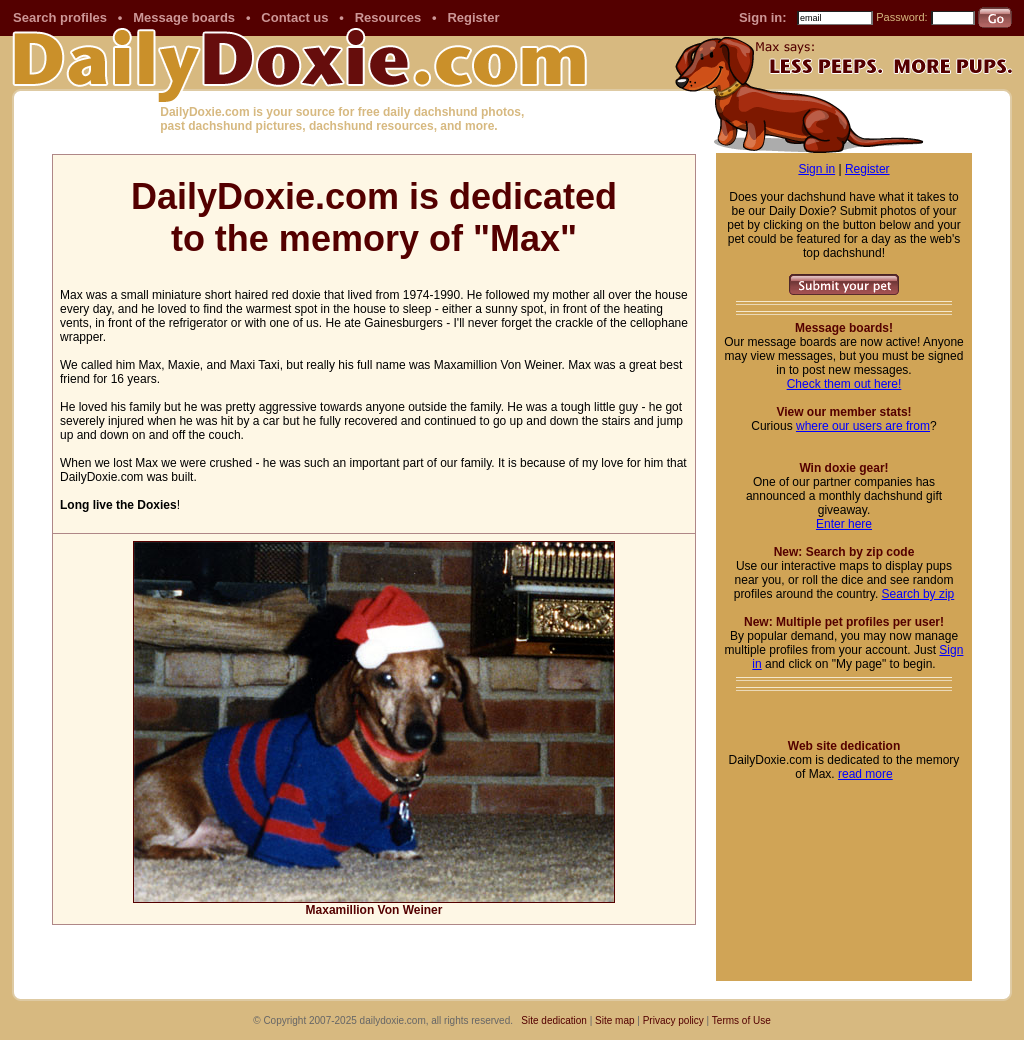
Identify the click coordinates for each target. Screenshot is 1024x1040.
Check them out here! (844, 384)
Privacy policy (673, 1020)
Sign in (816, 169)
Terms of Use (741, 1020)
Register (473, 17)
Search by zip (918, 594)
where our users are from (863, 426)
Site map (614, 1020)
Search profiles (60, 17)
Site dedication (554, 1020)
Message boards (184, 17)
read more (865, 774)
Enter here (844, 524)
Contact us (294, 17)
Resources (388, 17)
